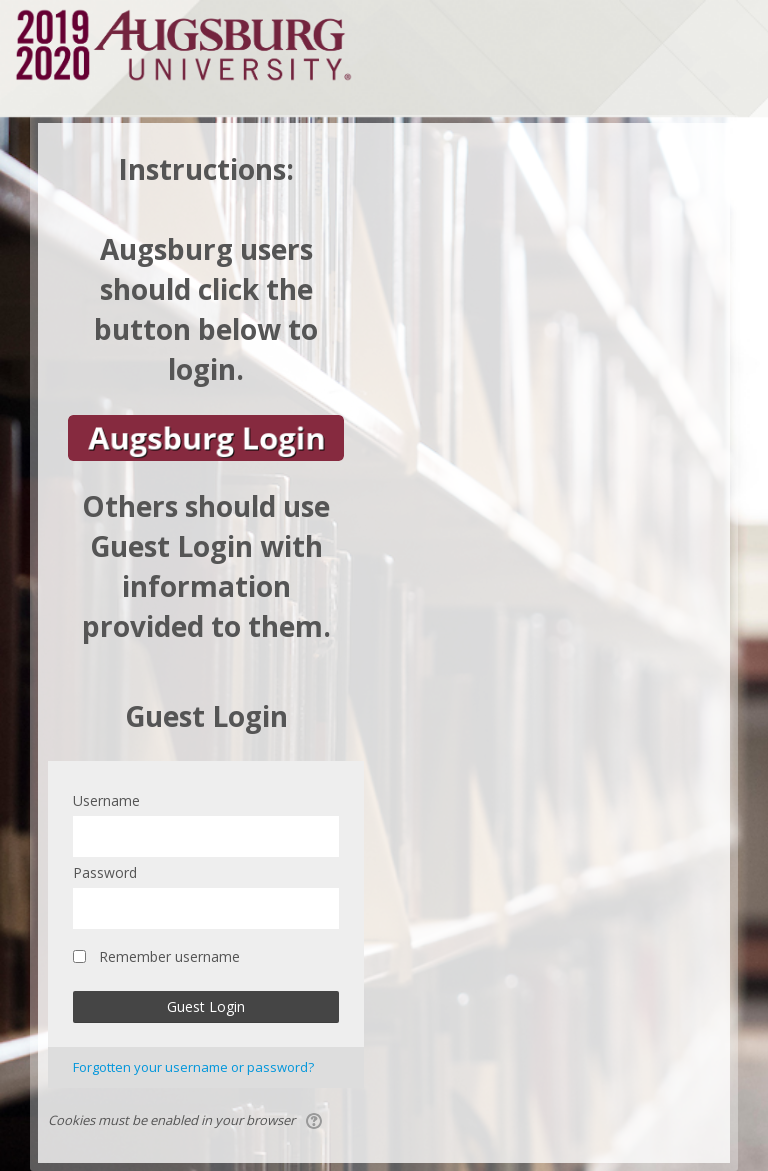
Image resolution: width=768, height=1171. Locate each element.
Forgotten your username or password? (193, 1067)
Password (105, 872)
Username (106, 800)
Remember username (169, 956)
